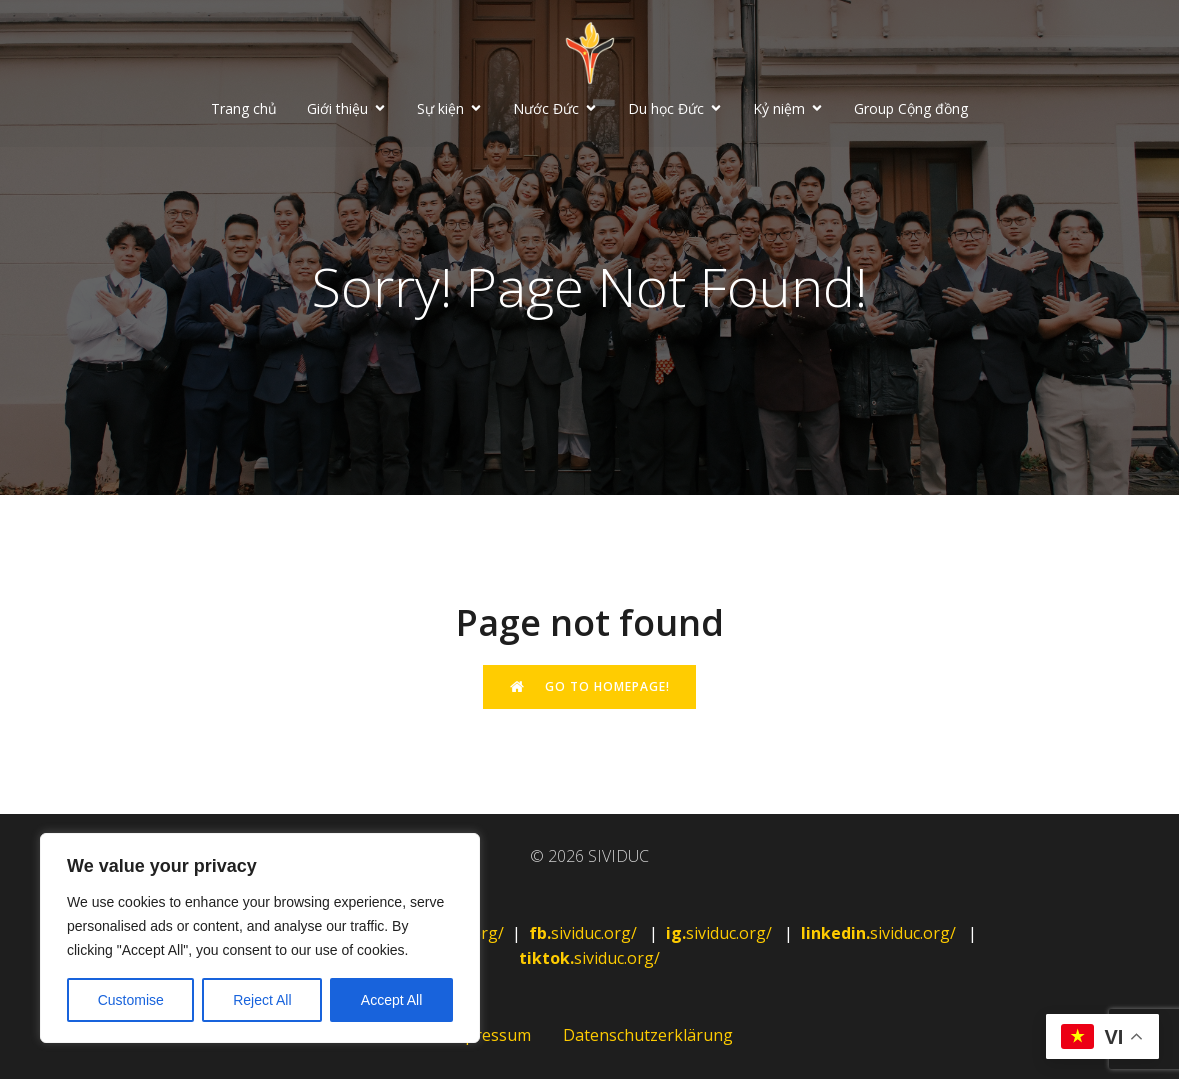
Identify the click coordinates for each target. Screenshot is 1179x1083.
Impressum (488, 1039)
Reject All (262, 1000)
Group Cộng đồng (911, 110)
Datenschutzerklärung (648, 1039)
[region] (260, 938)
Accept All (391, 1000)
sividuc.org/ (585, 937)
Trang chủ (244, 110)
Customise (131, 1000)
